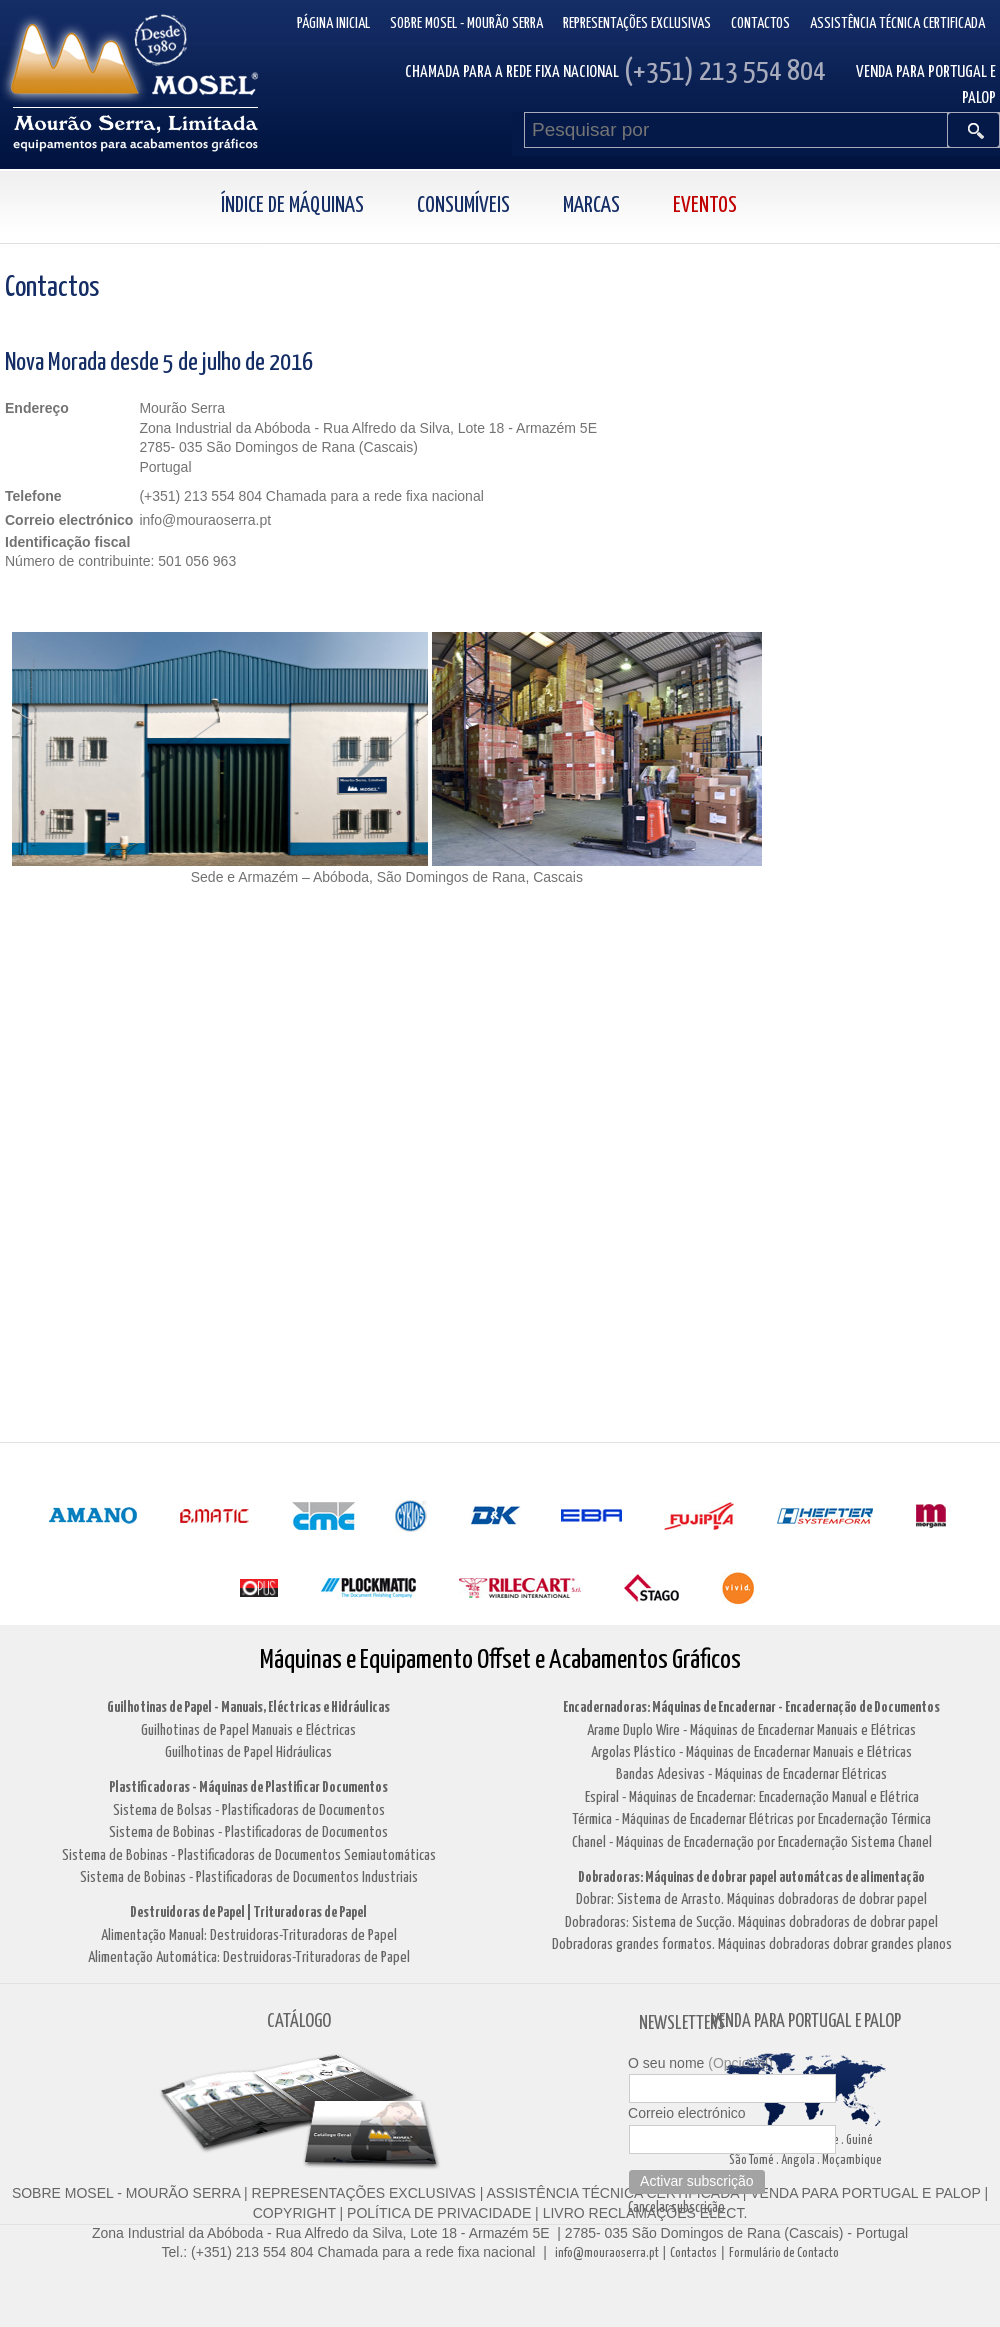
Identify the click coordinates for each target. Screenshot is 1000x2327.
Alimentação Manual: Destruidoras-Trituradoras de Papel (249, 1935)
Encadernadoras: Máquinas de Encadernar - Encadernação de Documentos (751, 1707)
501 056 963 (197, 561)
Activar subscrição (697, 2181)
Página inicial (333, 23)
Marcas (591, 206)
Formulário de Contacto (784, 2253)
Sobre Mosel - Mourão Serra (466, 23)
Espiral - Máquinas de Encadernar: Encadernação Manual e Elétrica (752, 1797)
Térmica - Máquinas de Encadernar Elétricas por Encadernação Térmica (751, 1819)
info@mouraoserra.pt (607, 2253)
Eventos (705, 206)
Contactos (760, 23)
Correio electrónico (687, 2113)
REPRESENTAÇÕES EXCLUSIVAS (364, 2193)
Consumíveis (463, 206)
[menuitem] (314, 206)
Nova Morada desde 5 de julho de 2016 (159, 363)
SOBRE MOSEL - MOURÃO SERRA (126, 2193)
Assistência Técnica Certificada (897, 23)
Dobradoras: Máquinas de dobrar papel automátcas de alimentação (751, 1877)
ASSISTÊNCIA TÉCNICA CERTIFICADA (613, 2193)
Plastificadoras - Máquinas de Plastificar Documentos (248, 1787)
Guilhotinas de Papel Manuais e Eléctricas (248, 1730)
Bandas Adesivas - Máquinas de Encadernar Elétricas (751, 1774)
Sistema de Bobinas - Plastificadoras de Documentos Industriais (249, 1877)
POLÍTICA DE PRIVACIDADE (437, 2213)
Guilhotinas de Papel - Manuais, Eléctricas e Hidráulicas (248, 1707)
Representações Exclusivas (637, 23)
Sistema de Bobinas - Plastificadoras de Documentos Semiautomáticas (249, 1855)
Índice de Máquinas (292, 206)
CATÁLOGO (299, 2021)
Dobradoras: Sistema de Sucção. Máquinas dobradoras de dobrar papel (751, 1922)
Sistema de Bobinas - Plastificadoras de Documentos (248, 1832)
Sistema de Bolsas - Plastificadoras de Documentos (249, 1810)
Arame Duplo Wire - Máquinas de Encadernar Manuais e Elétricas (751, 1730)
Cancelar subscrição (676, 2208)
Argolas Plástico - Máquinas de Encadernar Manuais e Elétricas (751, 1752)
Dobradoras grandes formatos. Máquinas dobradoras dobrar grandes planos (752, 1944)
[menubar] (500, 206)
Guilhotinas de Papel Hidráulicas (248, 1752)
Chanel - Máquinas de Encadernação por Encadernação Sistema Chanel (752, 1842)
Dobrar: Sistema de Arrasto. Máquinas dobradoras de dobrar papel (751, 1899)
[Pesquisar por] (736, 130)
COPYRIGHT (294, 2213)
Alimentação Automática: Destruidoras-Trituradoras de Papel (249, 1957)
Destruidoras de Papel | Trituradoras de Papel (248, 1912)
